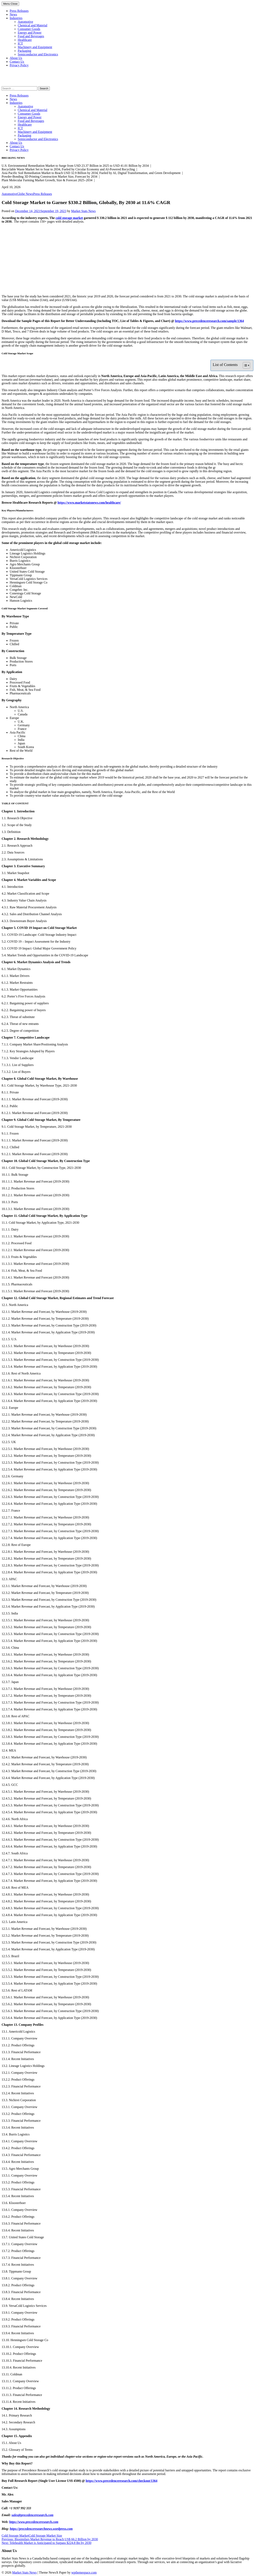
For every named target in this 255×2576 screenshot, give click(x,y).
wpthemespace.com (84, 2572)
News (13, 14)
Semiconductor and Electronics (38, 54)
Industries (16, 18)
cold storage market (69, 218)
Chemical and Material (32, 25)
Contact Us (17, 61)
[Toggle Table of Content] (244, 365)
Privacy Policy (19, 65)
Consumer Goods (29, 29)
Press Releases (19, 11)
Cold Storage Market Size (45, 2535)
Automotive (25, 21)
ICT (20, 43)
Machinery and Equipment (35, 47)
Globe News (25, 194)
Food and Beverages (31, 36)
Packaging (24, 50)
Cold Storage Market (15, 2535)
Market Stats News (83, 211)
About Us (16, 58)
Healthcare (25, 40)
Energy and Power (30, 32)
